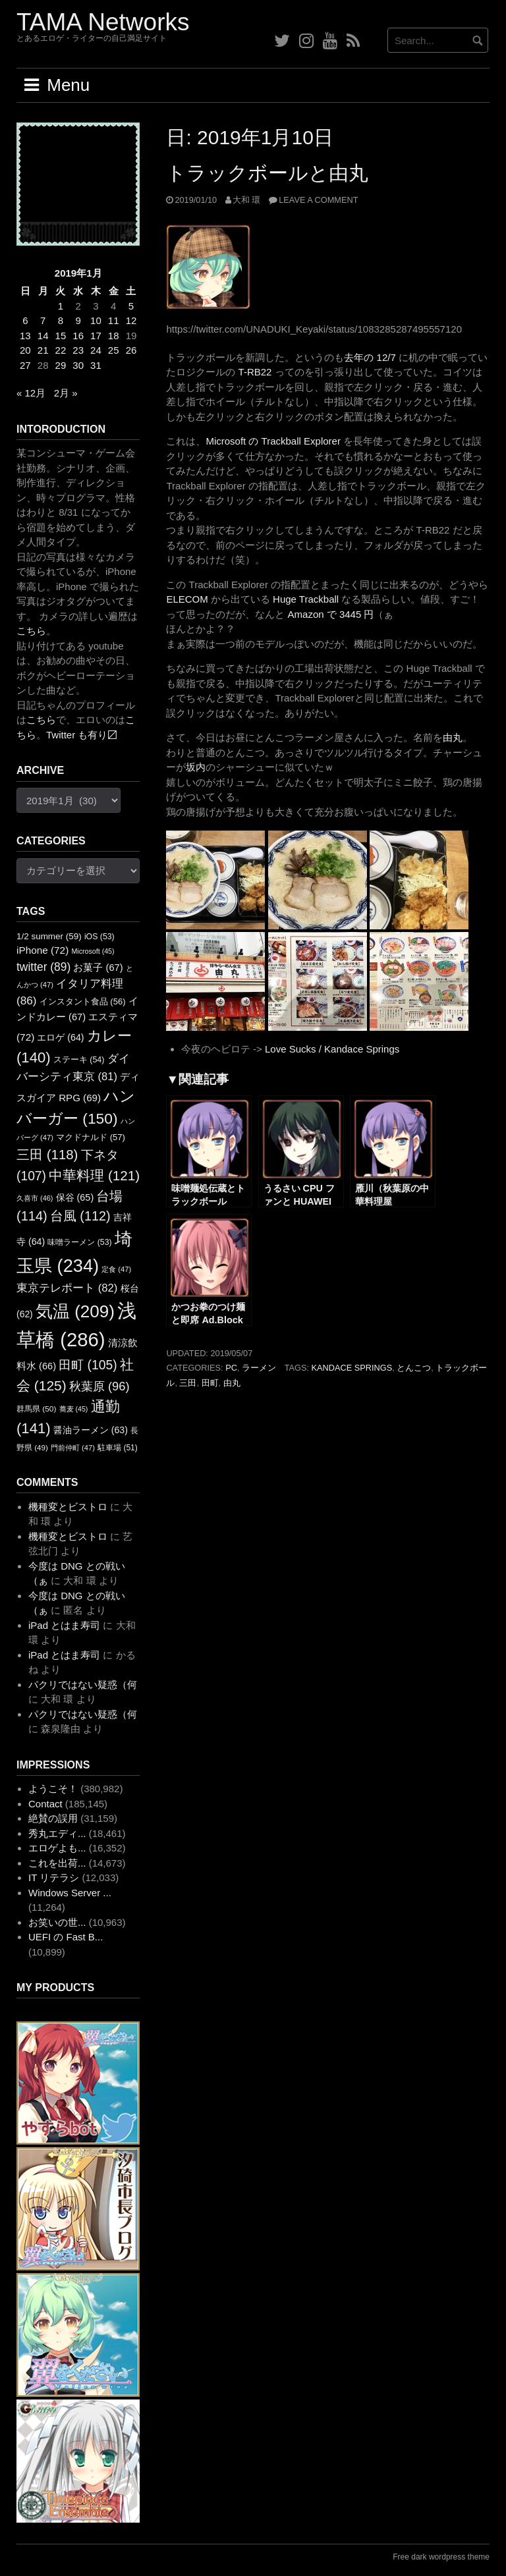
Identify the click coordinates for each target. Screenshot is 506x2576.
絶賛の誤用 (53, 1818)
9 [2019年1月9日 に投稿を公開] (78, 320)
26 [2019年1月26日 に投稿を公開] (131, 350)
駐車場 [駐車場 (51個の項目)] (118, 1447)
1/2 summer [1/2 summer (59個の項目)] (49, 936)
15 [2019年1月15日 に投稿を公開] (61, 335)
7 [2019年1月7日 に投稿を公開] (42, 320)
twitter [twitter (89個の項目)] (43, 966)
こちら (31, 630)
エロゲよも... (57, 1847)
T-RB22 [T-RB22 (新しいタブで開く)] (255, 371)
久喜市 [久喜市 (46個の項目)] (34, 1198)
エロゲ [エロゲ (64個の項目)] (60, 1037)
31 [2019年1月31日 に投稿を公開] (95, 365)
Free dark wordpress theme (441, 2557)
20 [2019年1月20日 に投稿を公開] (25, 350)
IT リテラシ (53, 1877)
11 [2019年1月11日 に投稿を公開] (113, 320)
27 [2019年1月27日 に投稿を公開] (25, 365)
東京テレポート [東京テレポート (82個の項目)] (66, 1288)
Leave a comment (318, 200)
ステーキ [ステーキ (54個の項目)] (79, 1059)
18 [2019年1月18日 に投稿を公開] (113, 335)
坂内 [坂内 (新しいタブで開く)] (196, 767)
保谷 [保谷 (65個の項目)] (75, 1197)
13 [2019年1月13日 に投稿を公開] (25, 335)
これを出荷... (57, 1863)
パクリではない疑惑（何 (82, 1684)
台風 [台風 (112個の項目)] (80, 1216)
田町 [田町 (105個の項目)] (88, 1365)
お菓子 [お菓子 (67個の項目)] (98, 967)
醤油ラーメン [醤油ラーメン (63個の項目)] (90, 1430)
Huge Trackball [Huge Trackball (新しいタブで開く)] (306, 599)
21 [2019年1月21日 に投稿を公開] (43, 350)
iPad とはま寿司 (64, 1625)
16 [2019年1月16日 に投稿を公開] (78, 335)
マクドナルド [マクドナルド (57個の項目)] (90, 1137)
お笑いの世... (57, 1922)
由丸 (231, 1383)
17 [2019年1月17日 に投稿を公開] (95, 335)
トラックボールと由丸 (267, 173)
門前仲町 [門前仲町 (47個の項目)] (73, 1448)
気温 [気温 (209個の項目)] (75, 1311)
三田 (187, 1383)
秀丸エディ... (57, 1833)
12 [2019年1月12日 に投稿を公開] (131, 320)
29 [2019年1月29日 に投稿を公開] (61, 365)
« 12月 (30, 392)
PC (231, 1368)
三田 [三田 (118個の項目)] (47, 1154)
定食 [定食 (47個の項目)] (116, 1269)
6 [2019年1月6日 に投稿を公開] (25, 320)
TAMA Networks (102, 22)
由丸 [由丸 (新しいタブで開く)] (453, 737)
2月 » (66, 392)
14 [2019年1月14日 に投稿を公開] (43, 335)
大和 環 (247, 200)
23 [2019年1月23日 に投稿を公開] (78, 350)
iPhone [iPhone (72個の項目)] (42, 950)
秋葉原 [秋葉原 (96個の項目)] (99, 1386)
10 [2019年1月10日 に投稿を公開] (95, 320)
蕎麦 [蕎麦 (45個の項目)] (73, 1409)
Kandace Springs (352, 1368)
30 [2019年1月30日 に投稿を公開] (78, 365)
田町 (210, 1383)
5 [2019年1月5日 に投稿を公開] (131, 306)
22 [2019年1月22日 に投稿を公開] (61, 350)
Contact (45, 1803)
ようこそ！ (53, 1788)
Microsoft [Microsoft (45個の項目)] (92, 951)
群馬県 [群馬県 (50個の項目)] (36, 1408)
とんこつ (414, 1368)
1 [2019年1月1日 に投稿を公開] (60, 306)
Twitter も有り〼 (81, 734)
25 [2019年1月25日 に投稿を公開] (113, 350)
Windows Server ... (69, 1892)
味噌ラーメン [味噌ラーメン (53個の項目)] (79, 1242)
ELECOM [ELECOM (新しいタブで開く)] (187, 599)
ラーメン (259, 1368)
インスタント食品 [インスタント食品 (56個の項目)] (83, 1001)
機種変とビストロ (67, 1506)
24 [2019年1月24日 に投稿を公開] (95, 350)
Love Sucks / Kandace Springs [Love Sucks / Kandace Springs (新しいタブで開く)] (332, 1049)
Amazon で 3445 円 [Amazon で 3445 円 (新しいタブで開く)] (331, 614)
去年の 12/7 (369, 357)
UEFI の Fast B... (65, 1936)
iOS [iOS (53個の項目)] (99, 936)
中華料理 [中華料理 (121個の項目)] (94, 1175)
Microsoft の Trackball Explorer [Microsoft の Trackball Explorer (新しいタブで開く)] (273, 441)
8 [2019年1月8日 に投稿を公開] (60, 320)
